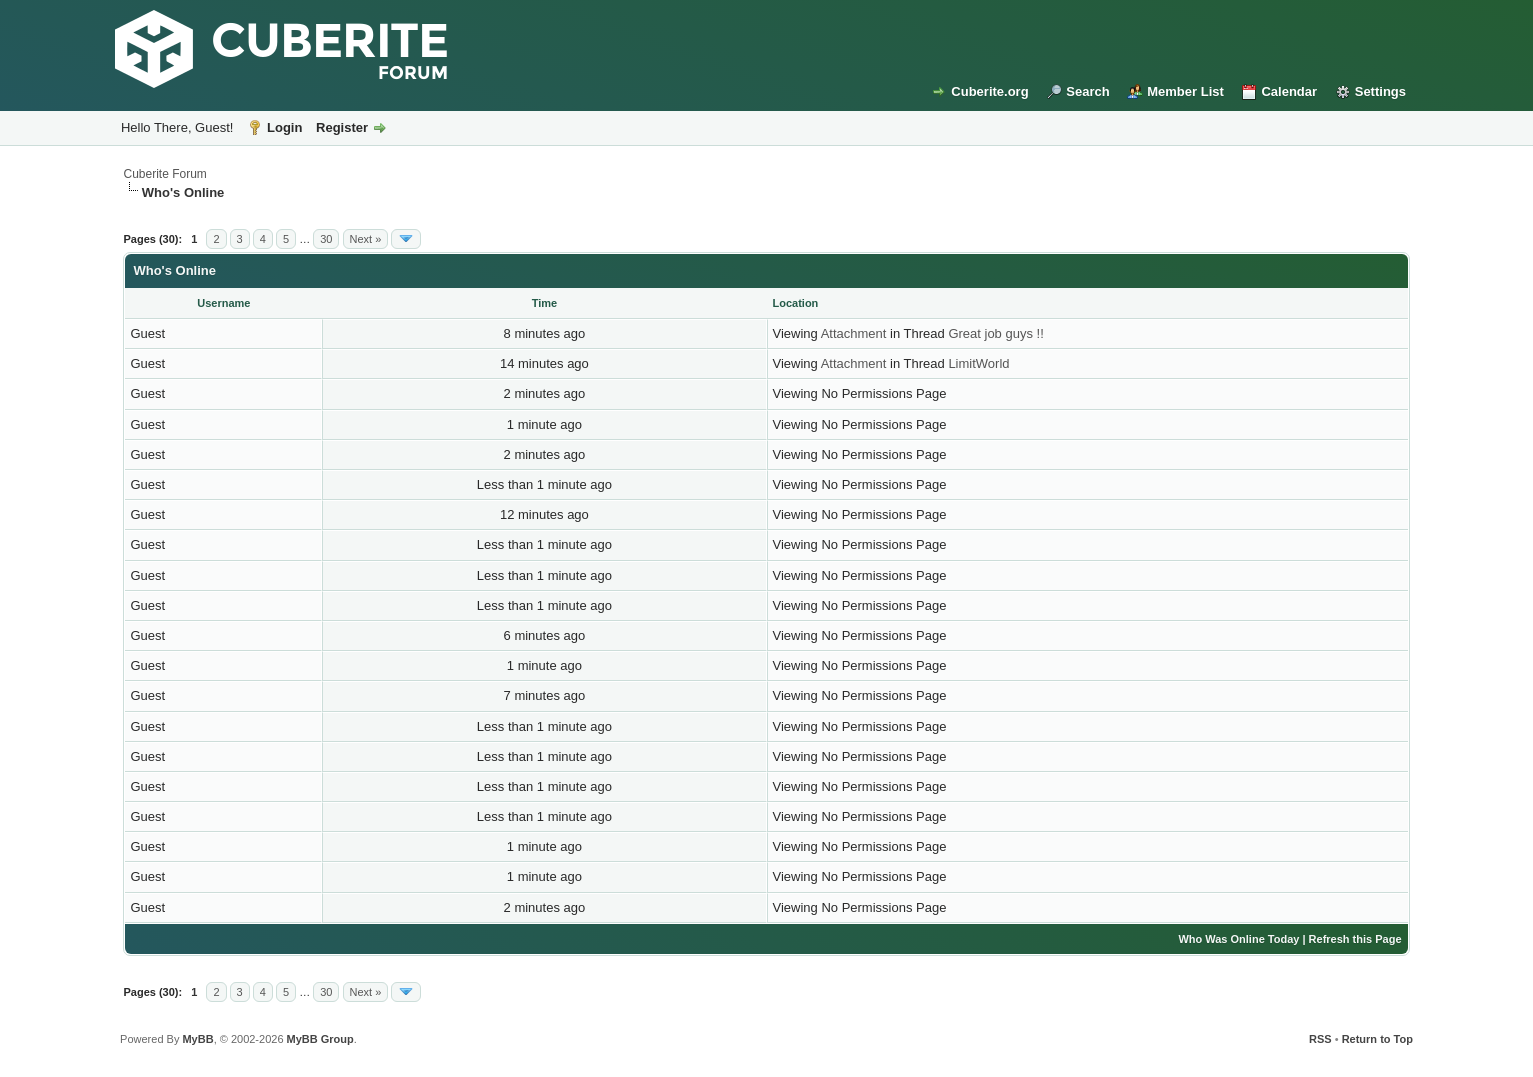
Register (342, 127)
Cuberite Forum (164, 174)
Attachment (854, 333)
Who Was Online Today (1238, 939)
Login (284, 127)
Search (1087, 91)
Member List (1185, 91)
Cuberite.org (989, 91)
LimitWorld (978, 363)
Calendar (1289, 91)
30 (326, 239)
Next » (366, 239)
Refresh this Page (1355, 939)
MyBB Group (320, 1039)
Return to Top (1377, 1039)
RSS (1320, 1039)
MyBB (197, 1039)
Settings (1380, 91)
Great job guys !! (995, 333)
